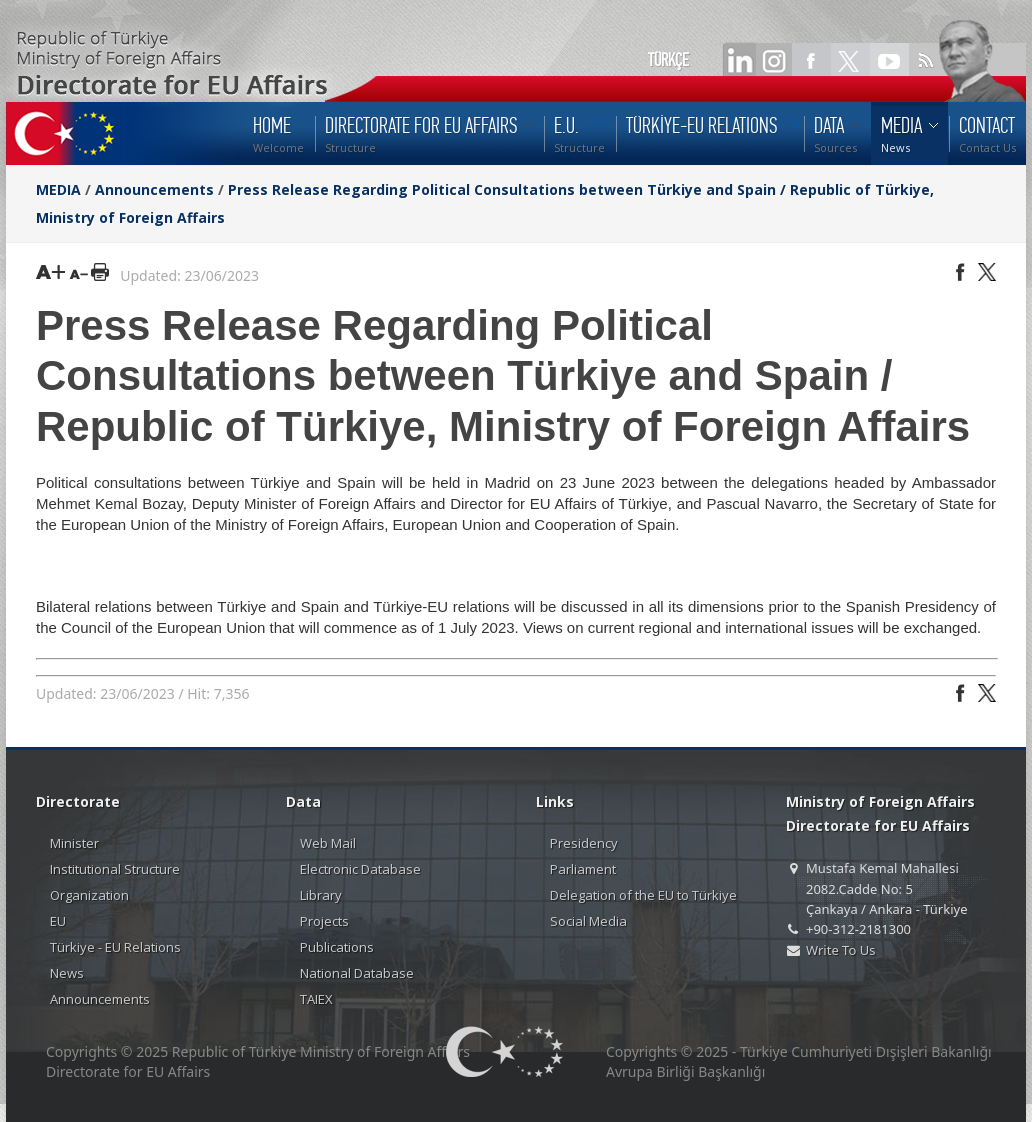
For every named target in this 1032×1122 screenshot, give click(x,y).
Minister (74, 843)
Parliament (583, 869)
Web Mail (328, 843)
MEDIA (58, 189)
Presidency (584, 843)
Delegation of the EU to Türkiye (643, 895)
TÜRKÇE (668, 60)
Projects (324, 921)
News (67, 973)
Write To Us (840, 950)
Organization (89, 895)
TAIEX (316, 999)
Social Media (588, 921)
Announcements (154, 189)
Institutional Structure (115, 869)
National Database (357, 973)
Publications (337, 947)
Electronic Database (360, 869)
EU (58, 921)
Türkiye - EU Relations (115, 947)
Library (321, 895)
